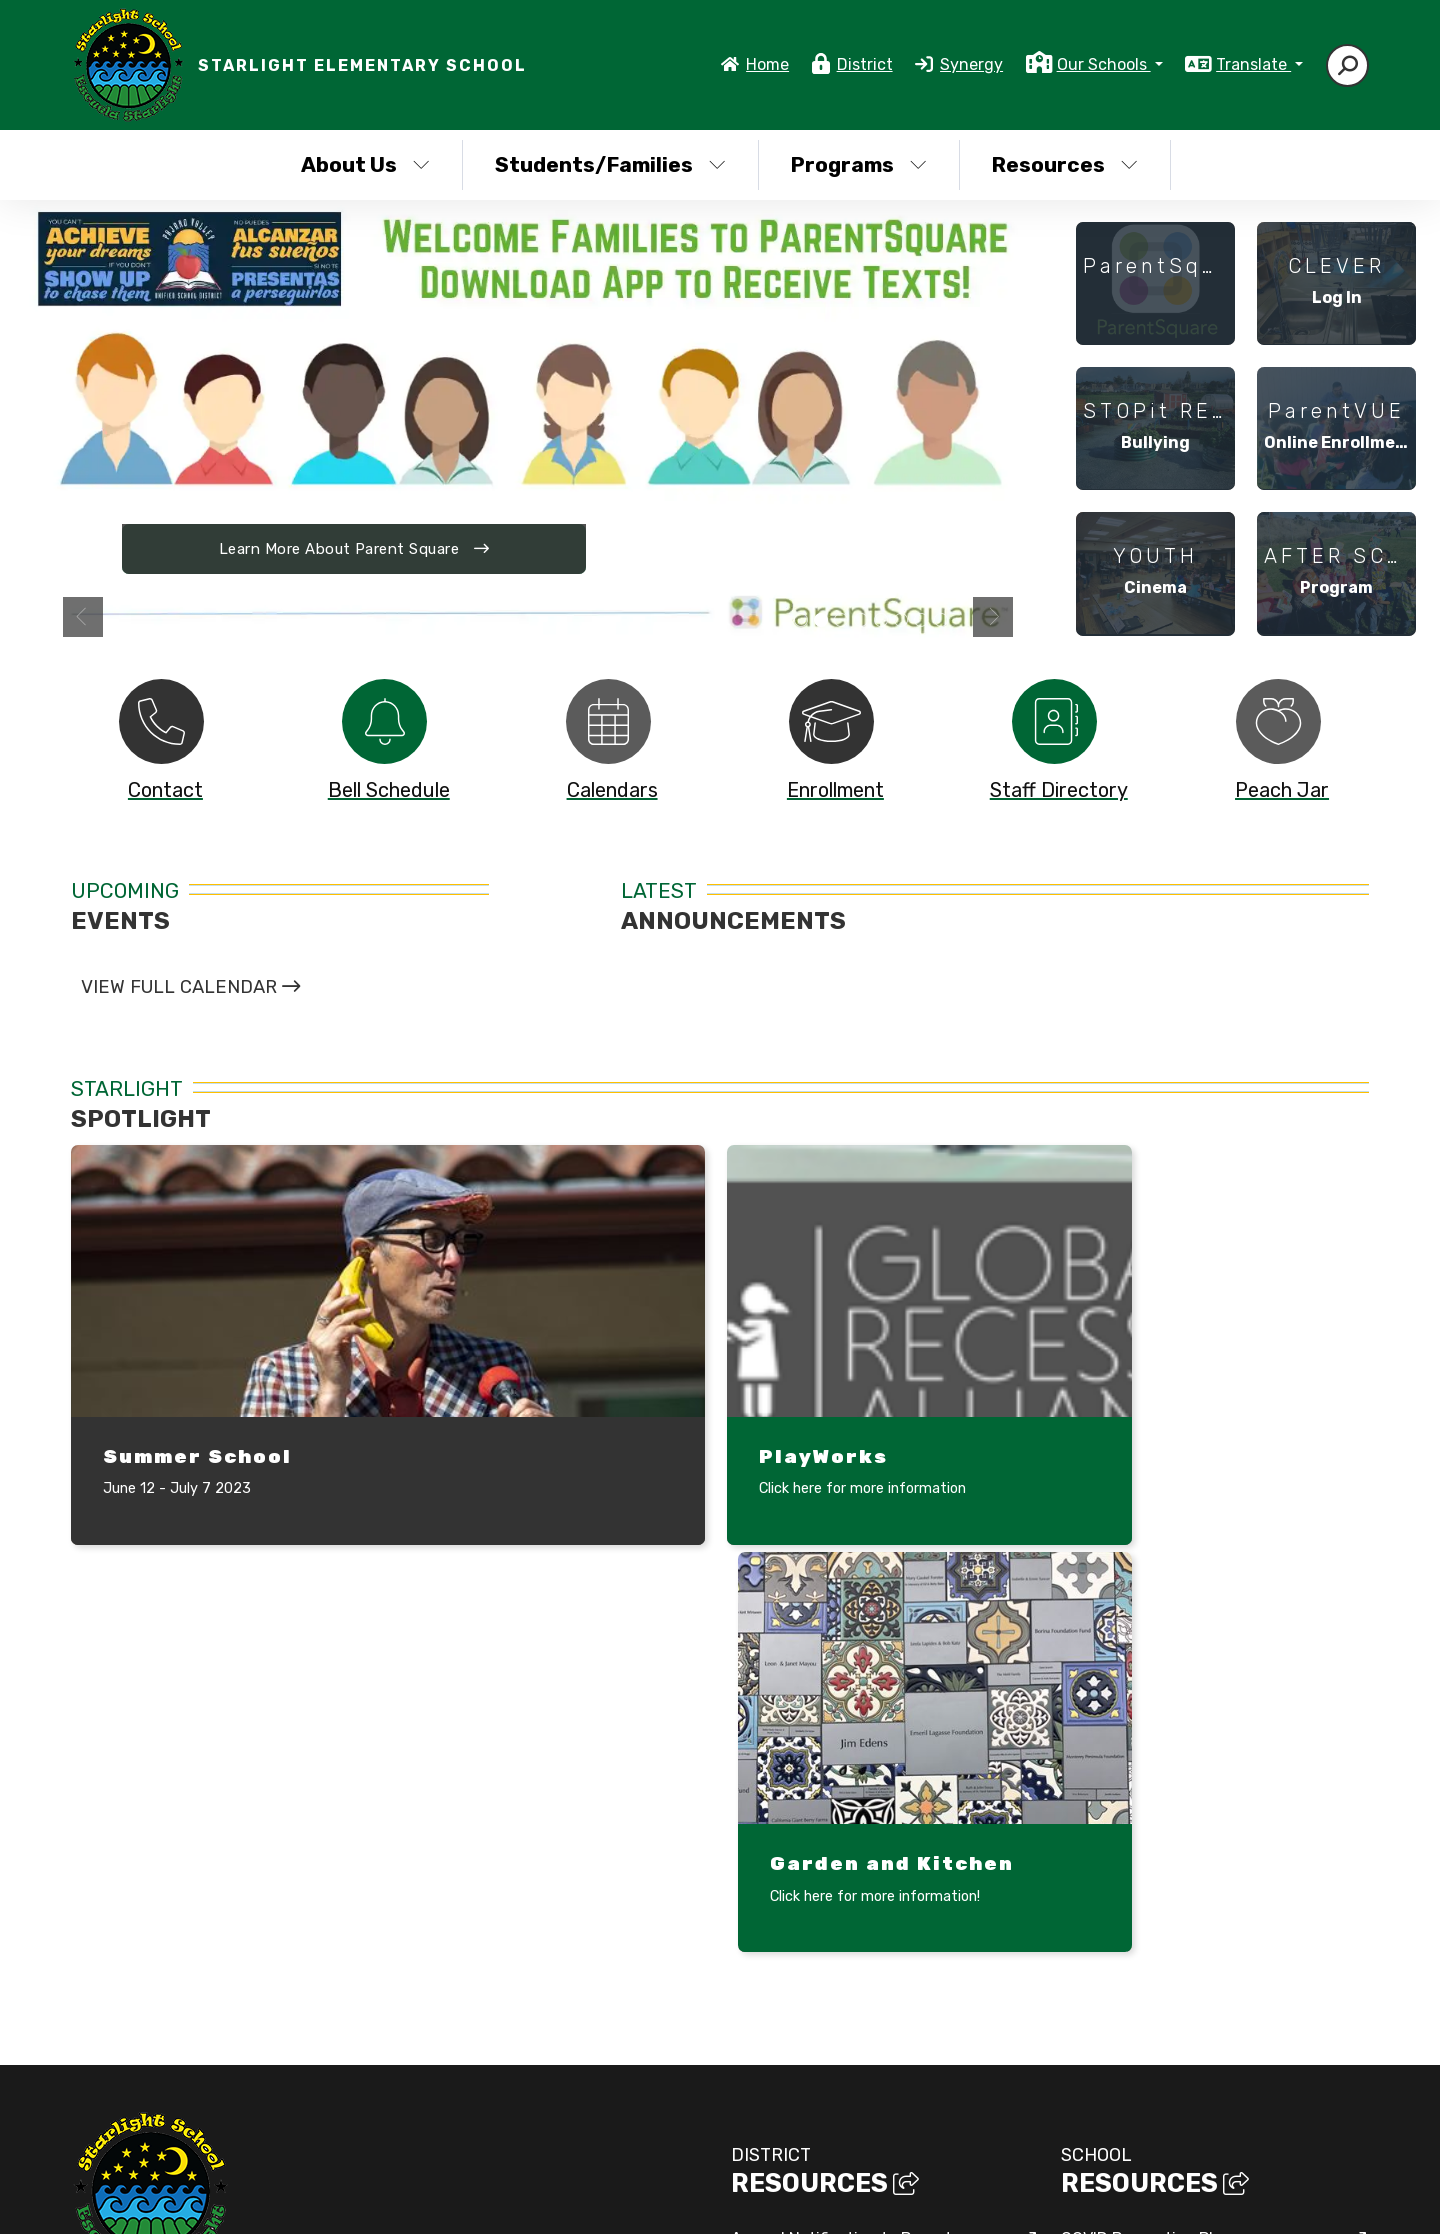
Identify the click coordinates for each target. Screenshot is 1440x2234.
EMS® (793, 2199)
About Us (365, 164)
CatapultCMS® (718, 2199)
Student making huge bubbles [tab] (921, 621)
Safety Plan (1105, 1902)
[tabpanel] (538, 427)
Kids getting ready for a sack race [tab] (881, 621)
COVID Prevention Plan (1146, 1820)
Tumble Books (1113, 1943)
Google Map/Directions (432, 1969)
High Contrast (1210, 2203)
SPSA (1081, 1984)
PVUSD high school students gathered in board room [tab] (801, 621)
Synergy (971, 64)
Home (767, 64)
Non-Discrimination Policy (1052, 2203)
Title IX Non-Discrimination (832, 2064)
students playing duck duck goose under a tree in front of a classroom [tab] (841, 621)
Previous (83, 617)
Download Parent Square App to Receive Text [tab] (821, 621)
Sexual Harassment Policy (828, 2023)
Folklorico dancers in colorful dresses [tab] (861, 621)
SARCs (756, 1982)
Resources (1065, 164)
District (865, 64)
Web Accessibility (796, 2105)
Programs (859, 164)
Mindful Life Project (1136, 1861)
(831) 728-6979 (129, 1944)
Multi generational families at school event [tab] (941, 621)
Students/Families (610, 164)
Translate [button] (1253, 64)
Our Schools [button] (1104, 64)
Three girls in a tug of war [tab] (901, 621)
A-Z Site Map (1315, 2203)
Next (993, 617)
